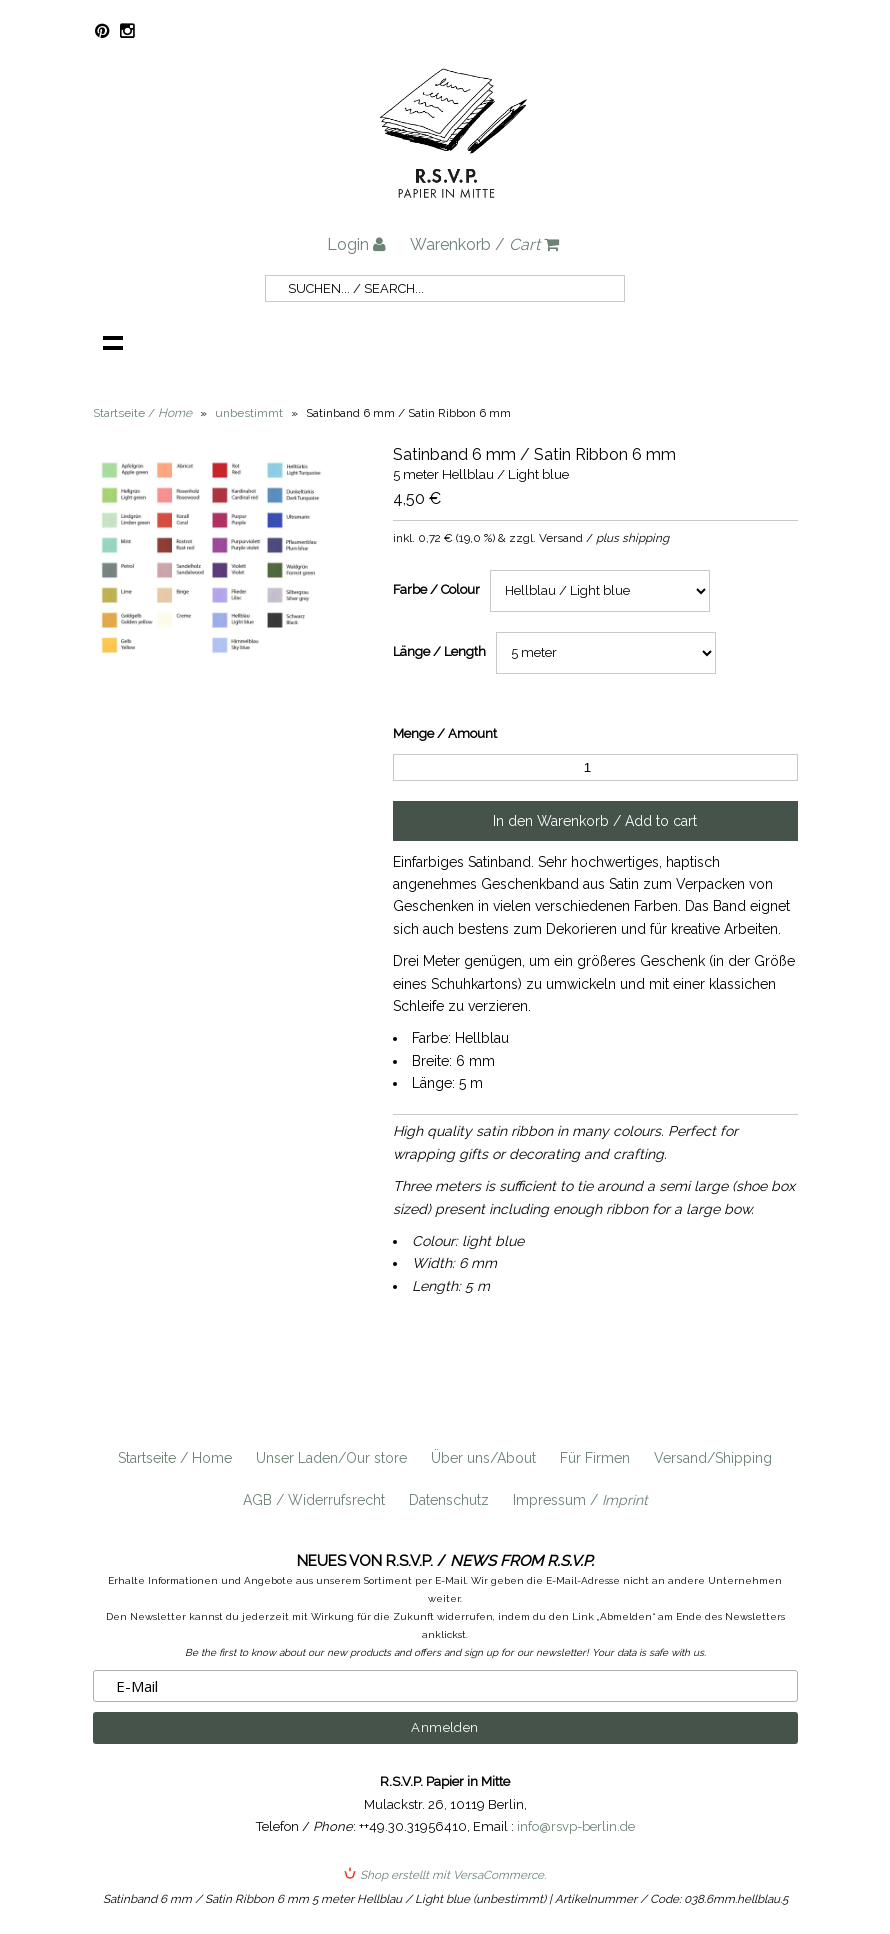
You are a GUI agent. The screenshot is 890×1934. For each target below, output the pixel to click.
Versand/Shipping (713, 1458)
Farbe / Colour (436, 589)
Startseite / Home (175, 1458)
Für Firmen (595, 1458)
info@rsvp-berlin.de (576, 1826)
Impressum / (580, 1500)
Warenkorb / (484, 244)
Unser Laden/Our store (331, 1458)
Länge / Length (439, 651)
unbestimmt (249, 413)
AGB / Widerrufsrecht (314, 1500)
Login (356, 244)
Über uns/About (483, 1458)
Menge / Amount (445, 733)
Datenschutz (449, 1500)
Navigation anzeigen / (113, 342)
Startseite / (142, 413)
